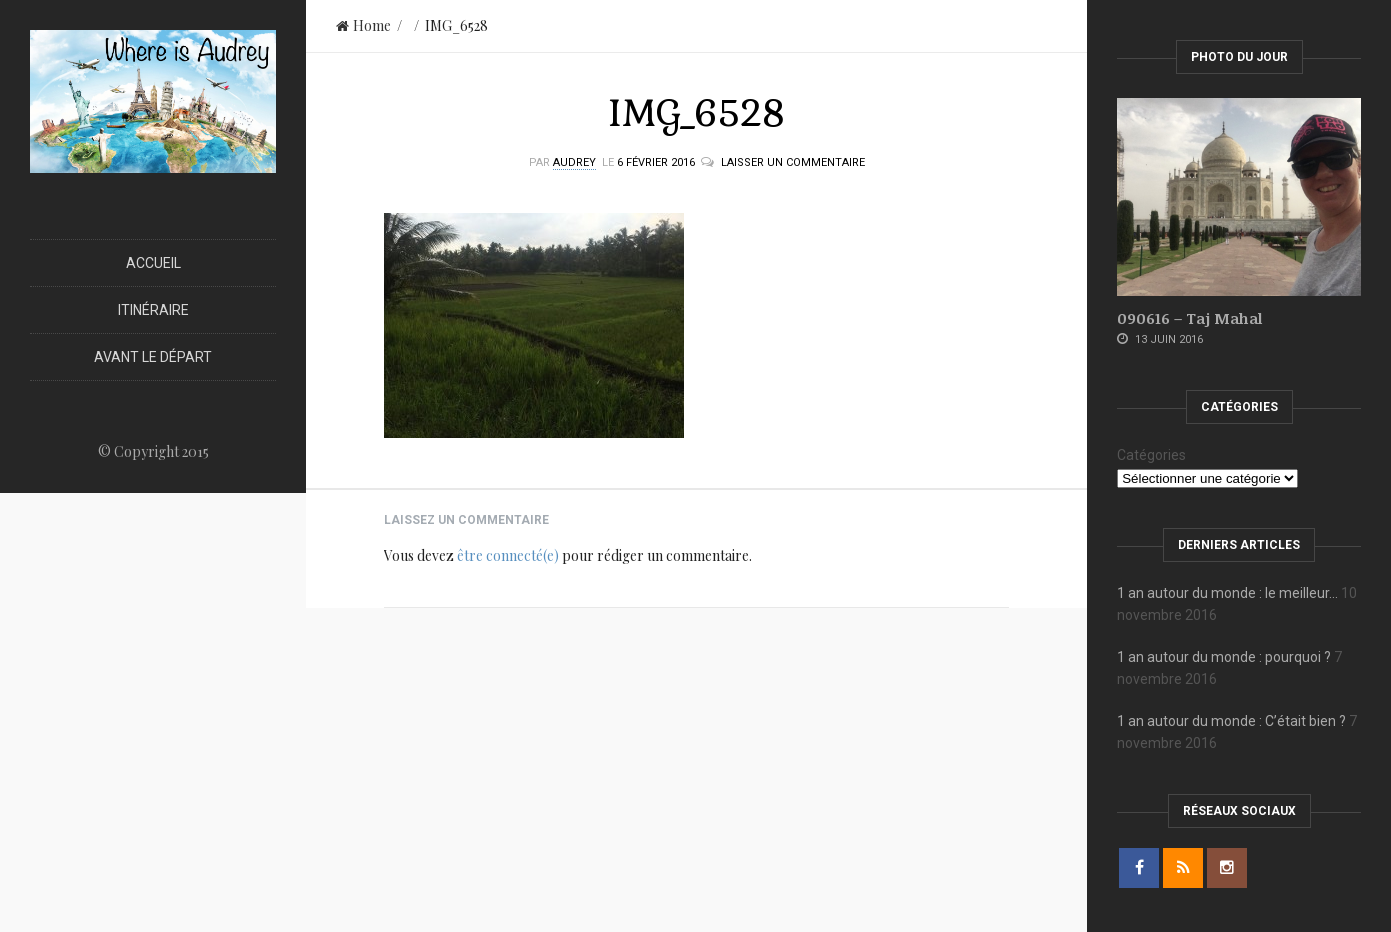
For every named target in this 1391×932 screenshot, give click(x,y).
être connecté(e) (508, 555)
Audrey (574, 162)
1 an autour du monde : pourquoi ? (1224, 657)
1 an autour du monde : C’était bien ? (1231, 721)
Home (363, 25)
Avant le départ (153, 357)
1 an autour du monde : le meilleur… (1227, 593)
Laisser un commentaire (793, 162)
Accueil (153, 263)
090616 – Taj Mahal (1189, 318)
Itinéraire (153, 310)
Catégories (1151, 455)
